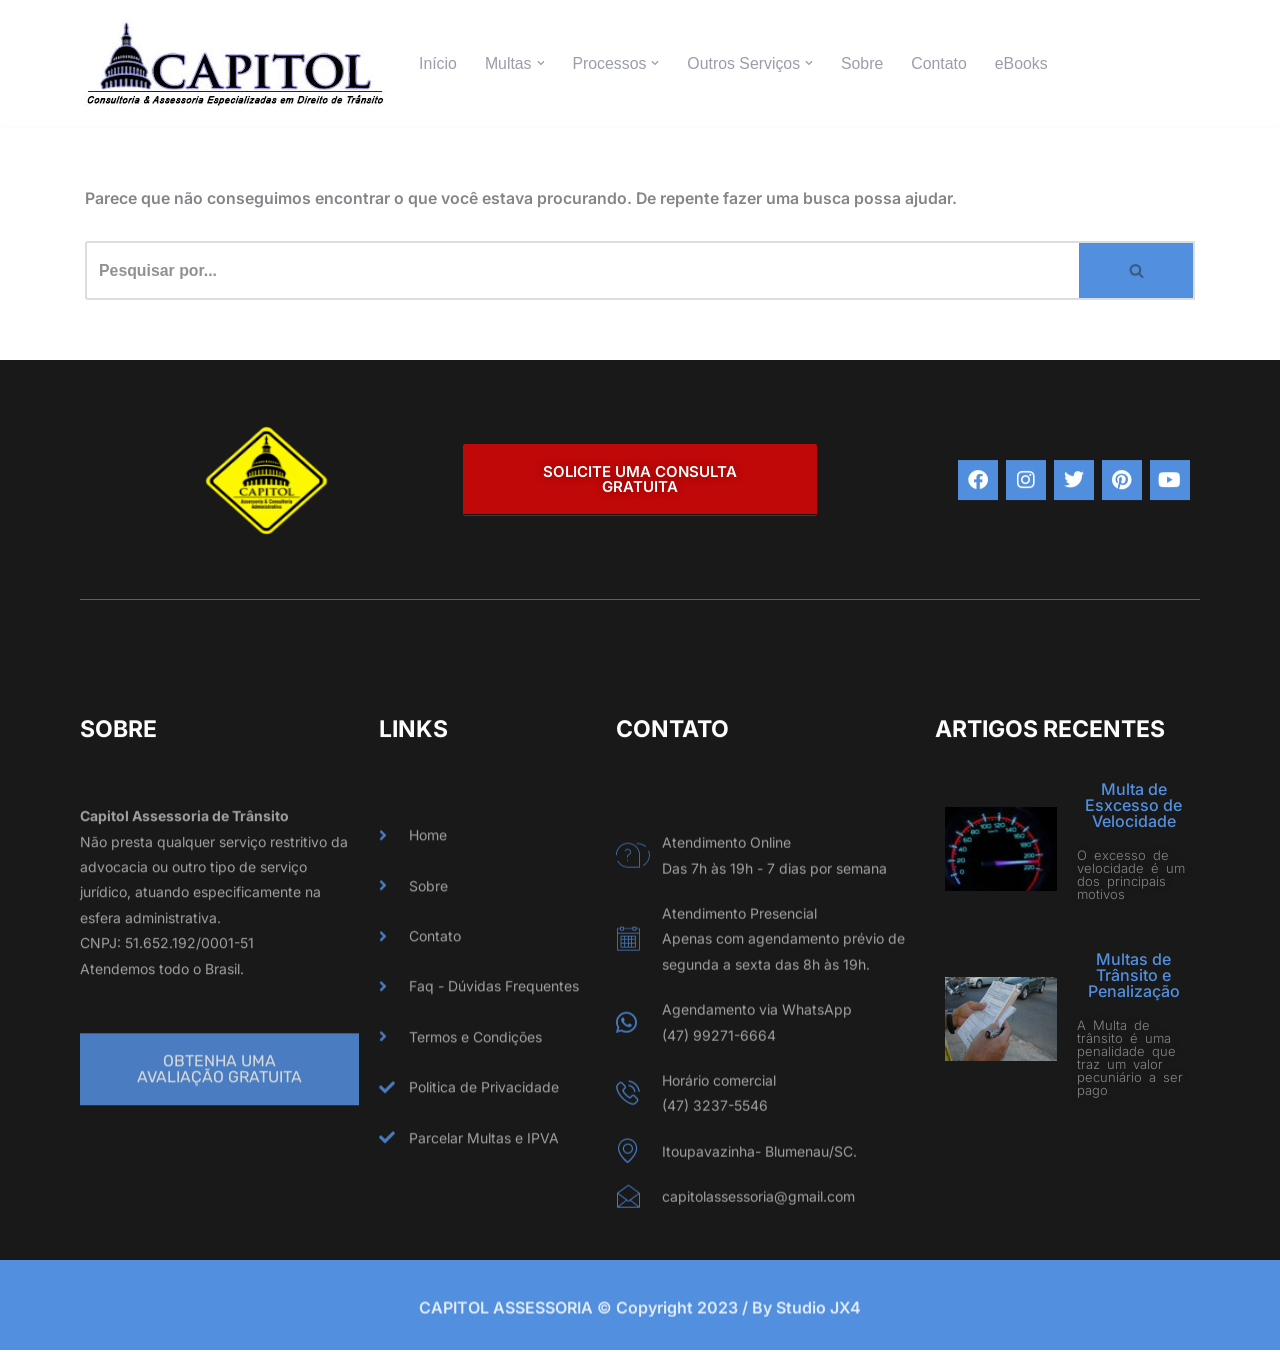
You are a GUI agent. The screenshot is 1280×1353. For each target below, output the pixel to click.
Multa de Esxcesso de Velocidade (1133, 806)
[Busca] (582, 271)
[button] (541, 63)
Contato (943, 63)
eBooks (1025, 63)
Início (438, 63)
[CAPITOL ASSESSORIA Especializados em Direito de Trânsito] (235, 63)
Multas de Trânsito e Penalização (1134, 976)
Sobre (865, 63)
